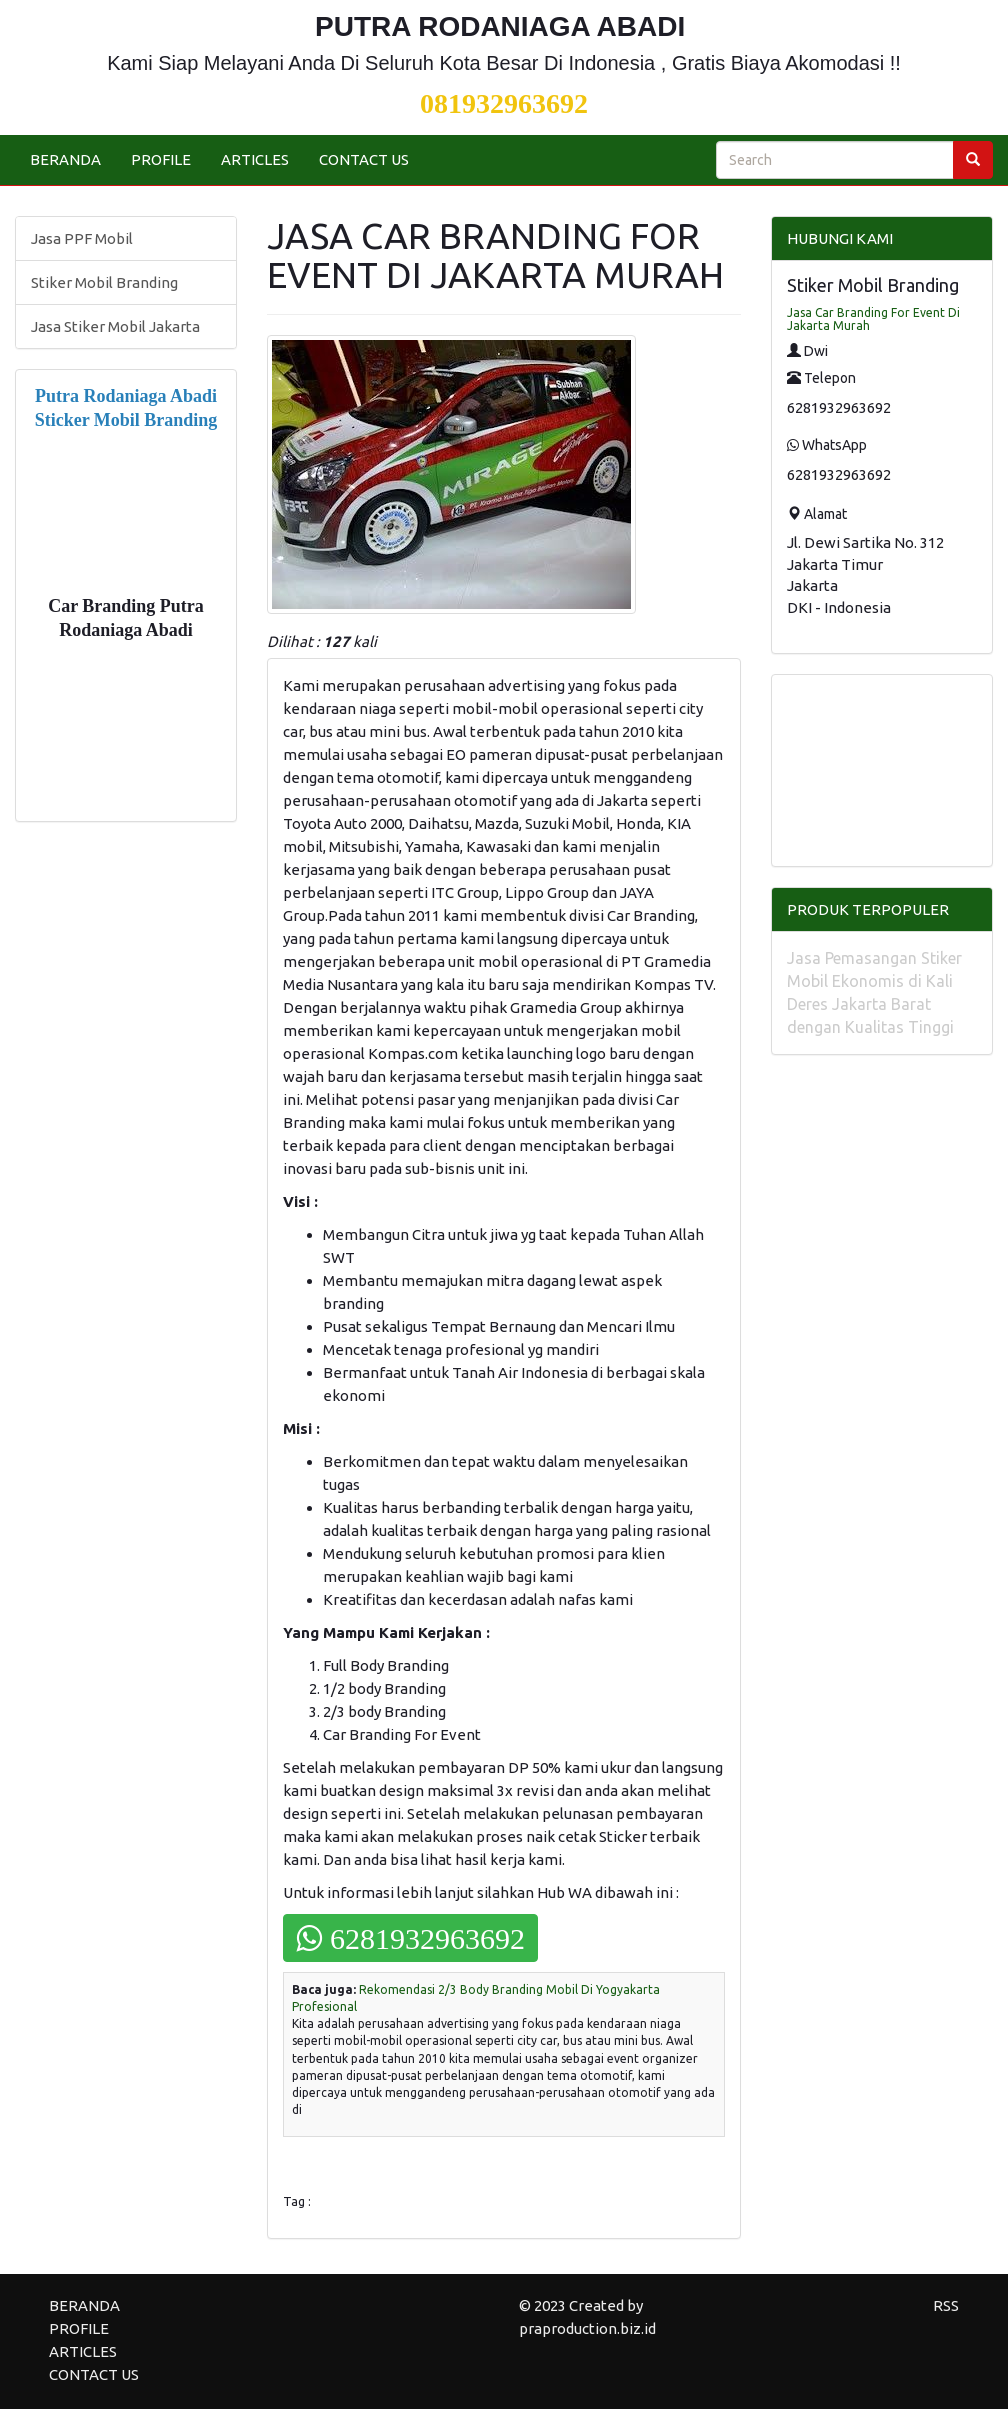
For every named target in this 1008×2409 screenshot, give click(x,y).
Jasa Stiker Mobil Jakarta (115, 326)
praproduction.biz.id (587, 2328)
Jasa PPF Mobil (82, 238)
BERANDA (65, 159)
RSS (946, 2305)
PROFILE (161, 159)
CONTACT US (364, 159)
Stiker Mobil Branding (104, 282)
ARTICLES (255, 159)
